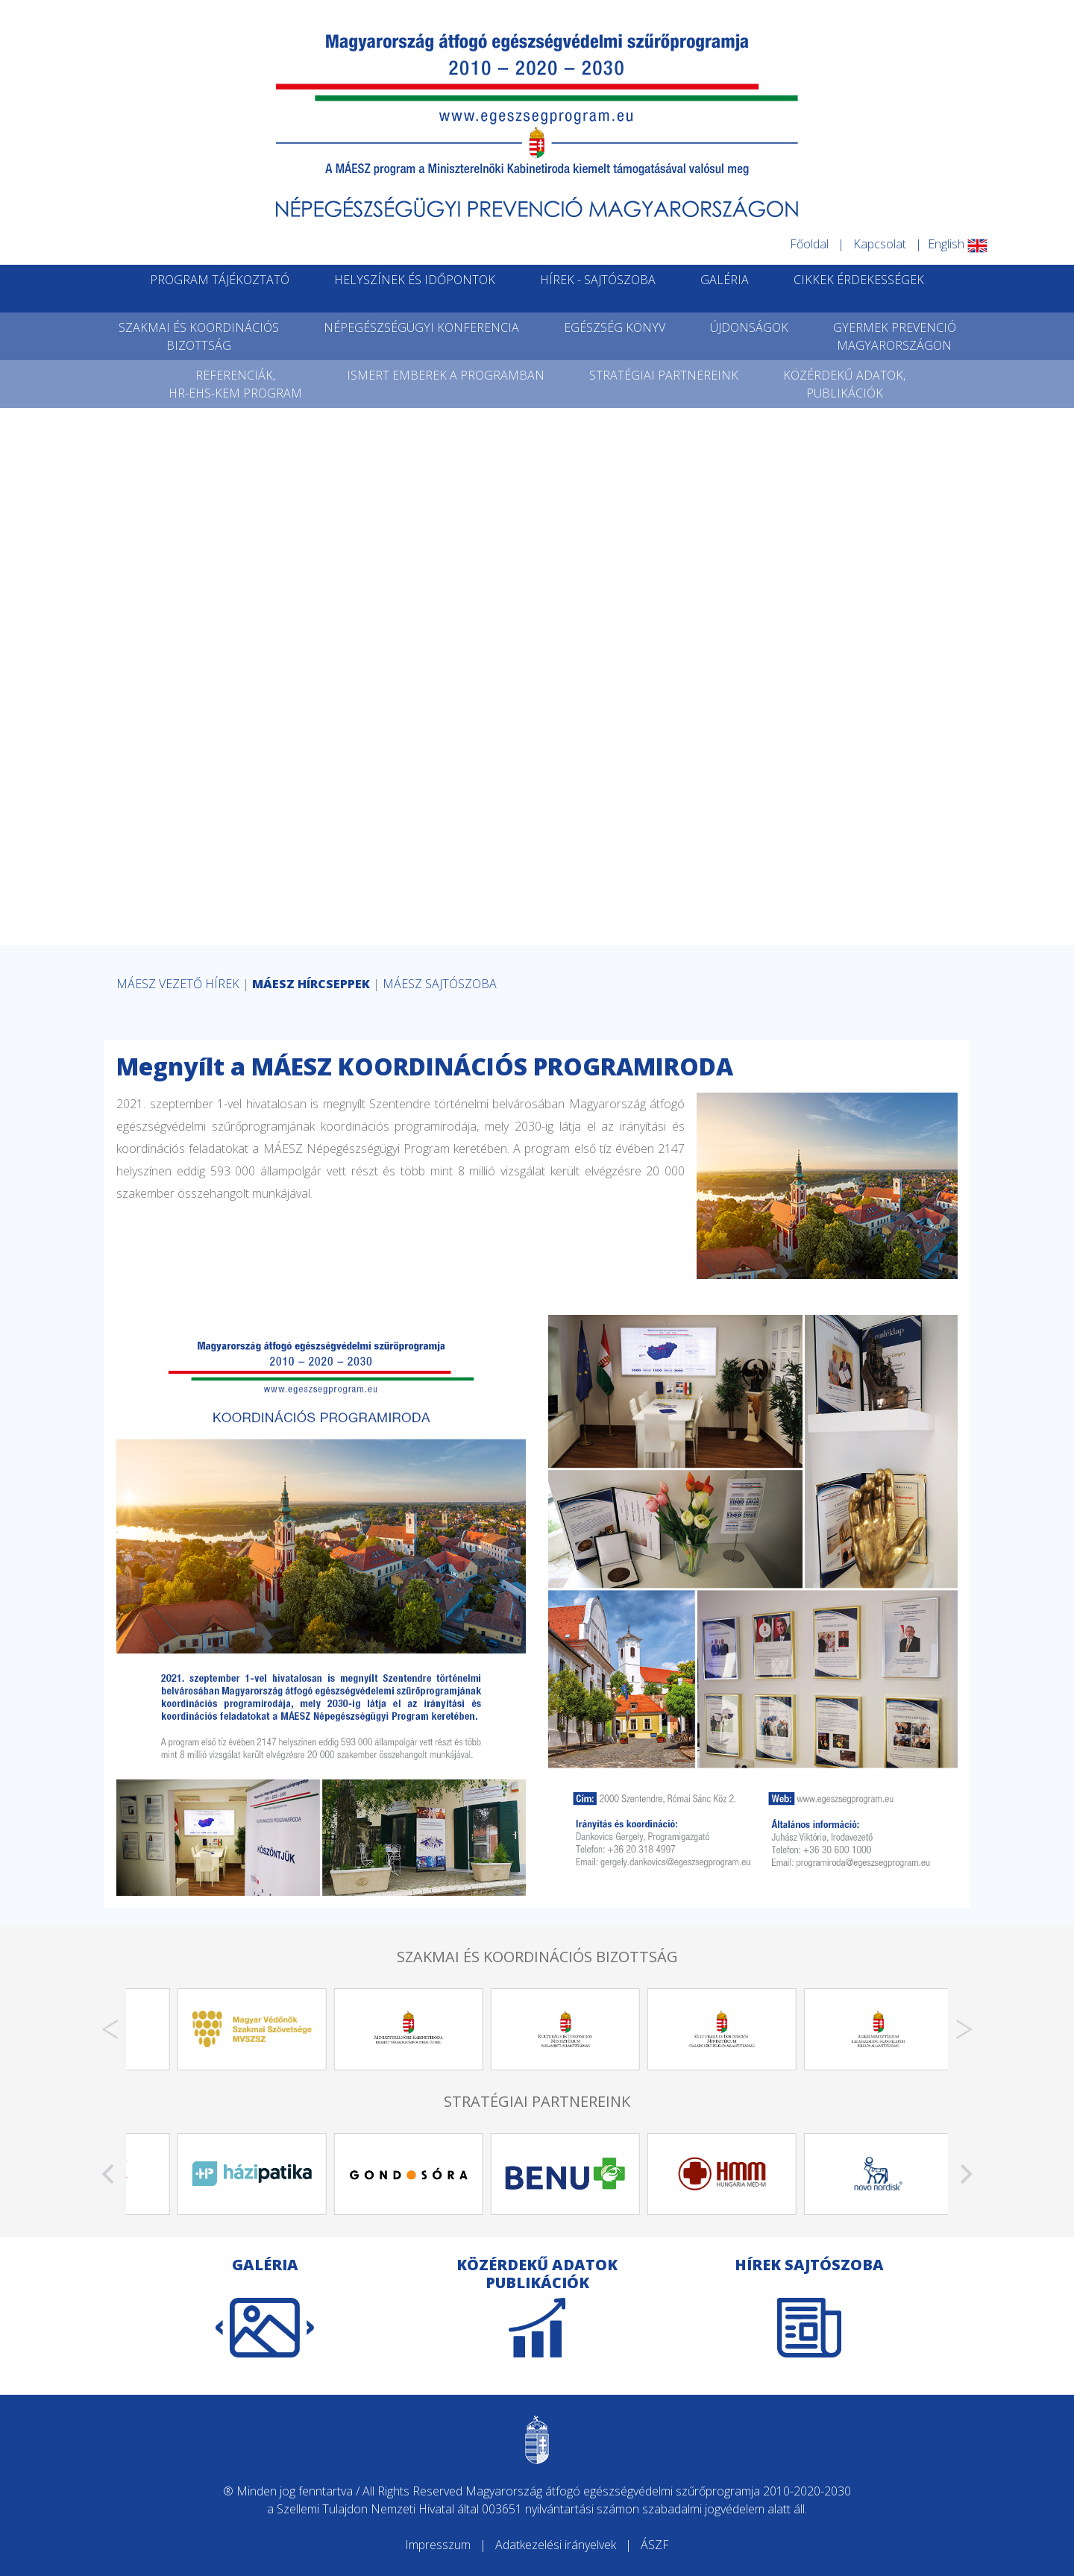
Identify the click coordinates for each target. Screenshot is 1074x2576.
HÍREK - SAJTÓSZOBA (598, 279)
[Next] (964, 2029)
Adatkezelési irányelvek (555, 2544)
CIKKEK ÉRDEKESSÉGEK (859, 279)
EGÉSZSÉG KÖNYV (614, 327)
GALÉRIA (724, 279)
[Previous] (109, 2029)
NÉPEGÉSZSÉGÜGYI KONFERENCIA (421, 327)
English (957, 244)
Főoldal (809, 244)
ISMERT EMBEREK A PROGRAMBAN (445, 375)
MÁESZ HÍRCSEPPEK (311, 984)
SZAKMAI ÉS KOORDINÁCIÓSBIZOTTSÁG (199, 336)
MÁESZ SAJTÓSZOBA (440, 984)
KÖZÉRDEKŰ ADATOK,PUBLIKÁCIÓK (844, 384)
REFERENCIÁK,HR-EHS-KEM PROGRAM (235, 384)
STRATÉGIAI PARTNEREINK (663, 375)
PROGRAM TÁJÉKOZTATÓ (219, 279)
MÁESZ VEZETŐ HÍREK (177, 984)
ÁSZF (655, 2544)
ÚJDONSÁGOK (749, 327)
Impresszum (438, 2544)
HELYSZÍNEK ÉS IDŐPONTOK (414, 279)
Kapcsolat (879, 244)
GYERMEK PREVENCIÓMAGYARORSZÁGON (894, 336)
